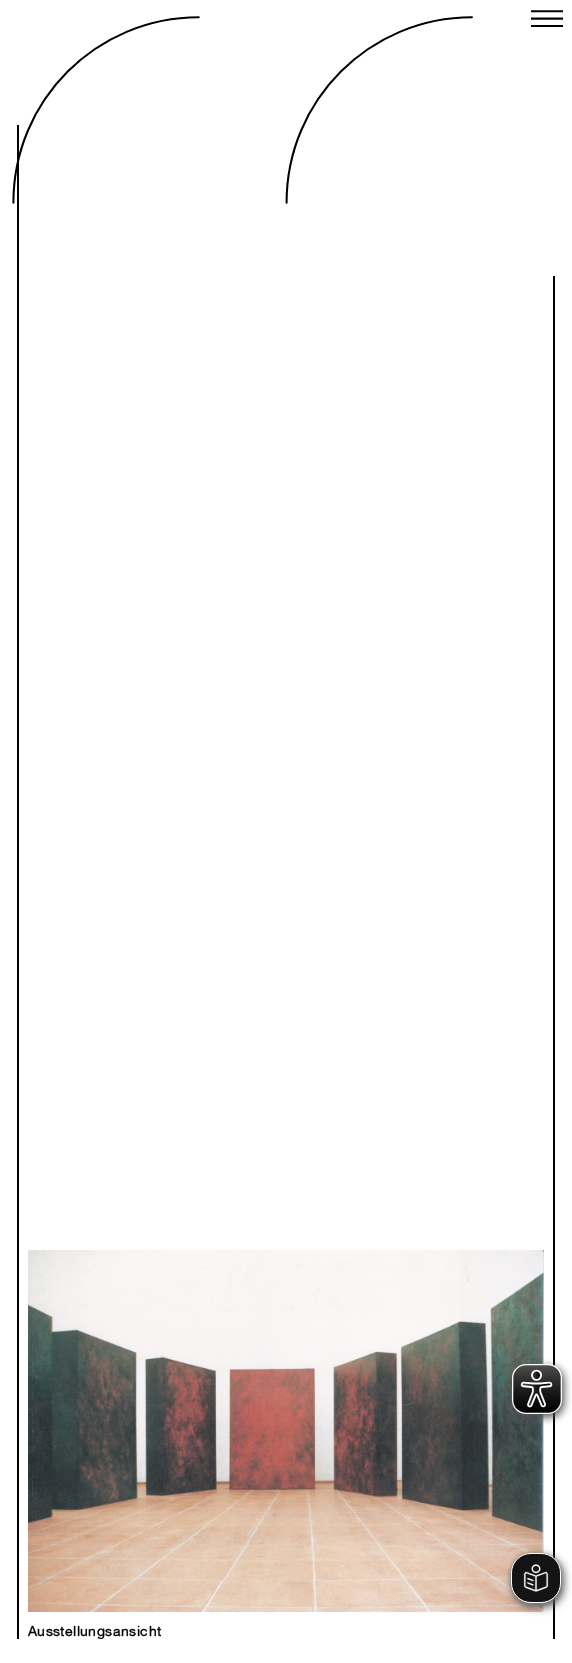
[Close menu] (547, 21)
